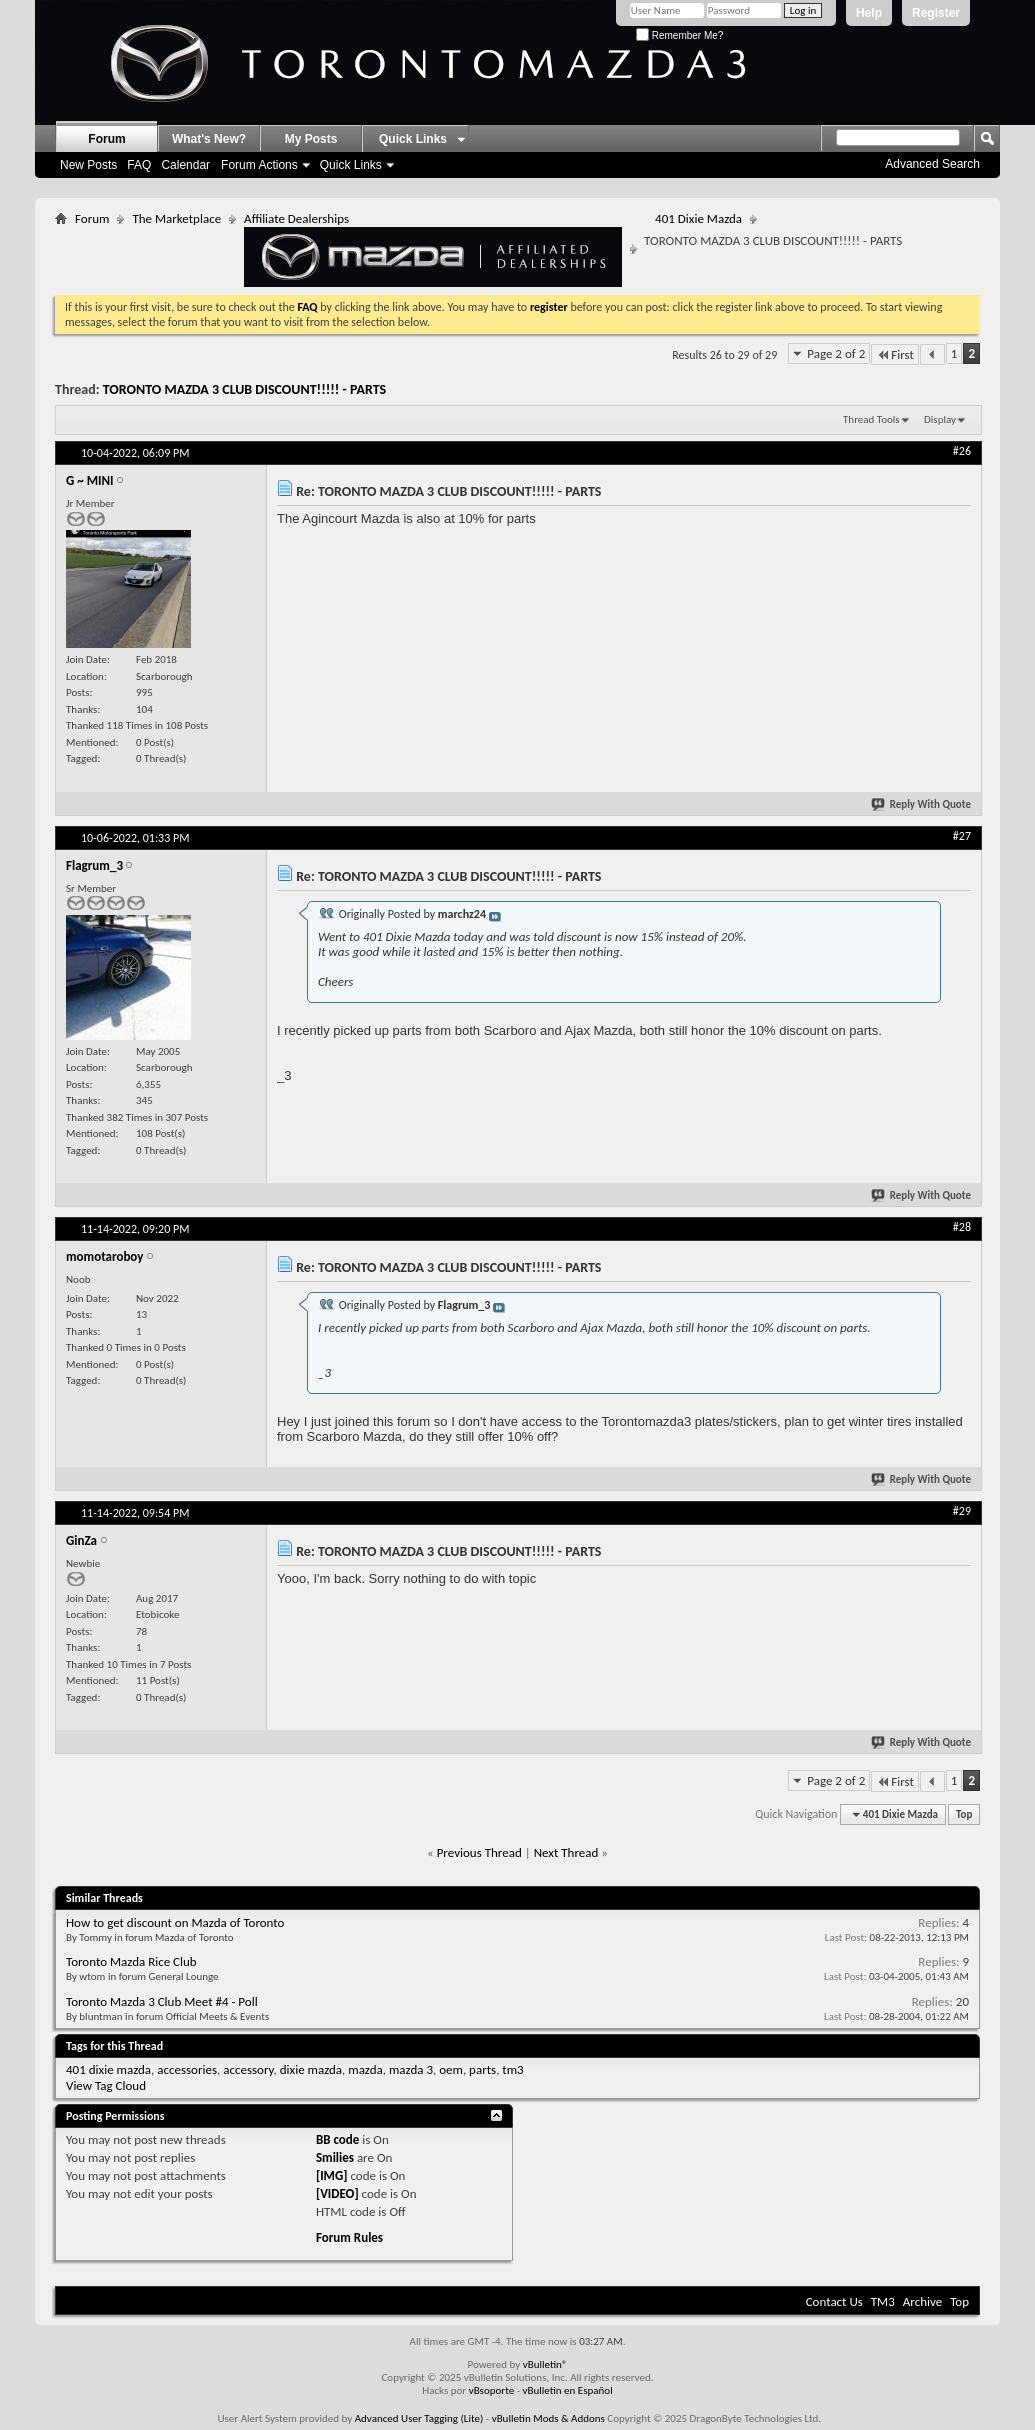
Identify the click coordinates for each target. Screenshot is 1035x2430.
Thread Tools (871, 419)
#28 (962, 1227)
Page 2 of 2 (836, 353)
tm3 (512, 2069)
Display (940, 419)
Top (964, 1814)
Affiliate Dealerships (433, 249)
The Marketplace (176, 218)
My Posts (311, 139)
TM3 (883, 2301)
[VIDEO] (337, 2193)
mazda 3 (411, 2069)
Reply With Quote (922, 804)
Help (869, 13)
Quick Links (351, 165)
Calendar (185, 165)
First (895, 354)
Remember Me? (679, 35)
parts (482, 2069)
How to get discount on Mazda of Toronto (175, 1922)
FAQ (139, 165)
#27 (962, 836)
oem (451, 2069)
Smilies (335, 2157)
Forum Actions (259, 165)
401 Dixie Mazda (698, 218)
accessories (187, 2069)
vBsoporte (492, 2390)
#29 (962, 1511)
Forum (106, 139)
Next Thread (566, 1852)
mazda (365, 2069)
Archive (922, 2301)
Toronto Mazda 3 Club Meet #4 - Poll (162, 2001)
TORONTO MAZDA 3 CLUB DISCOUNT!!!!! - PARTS (244, 389)
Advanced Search (932, 164)
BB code (337, 2139)
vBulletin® (545, 2364)
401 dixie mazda (108, 2069)
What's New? (209, 139)
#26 (962, 451)
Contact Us (834, 2301)
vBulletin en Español (568, 2390)
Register (936, 13)
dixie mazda (311, 2069)
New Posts (88, 165)
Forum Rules (349, 2237)
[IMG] (332, 2175)
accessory (248, 2069)
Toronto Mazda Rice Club (131, 1961)
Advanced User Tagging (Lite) (419, 2418)
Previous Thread (479, 1852)
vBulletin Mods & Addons (548, 2418)
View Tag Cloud (106, 2085)
